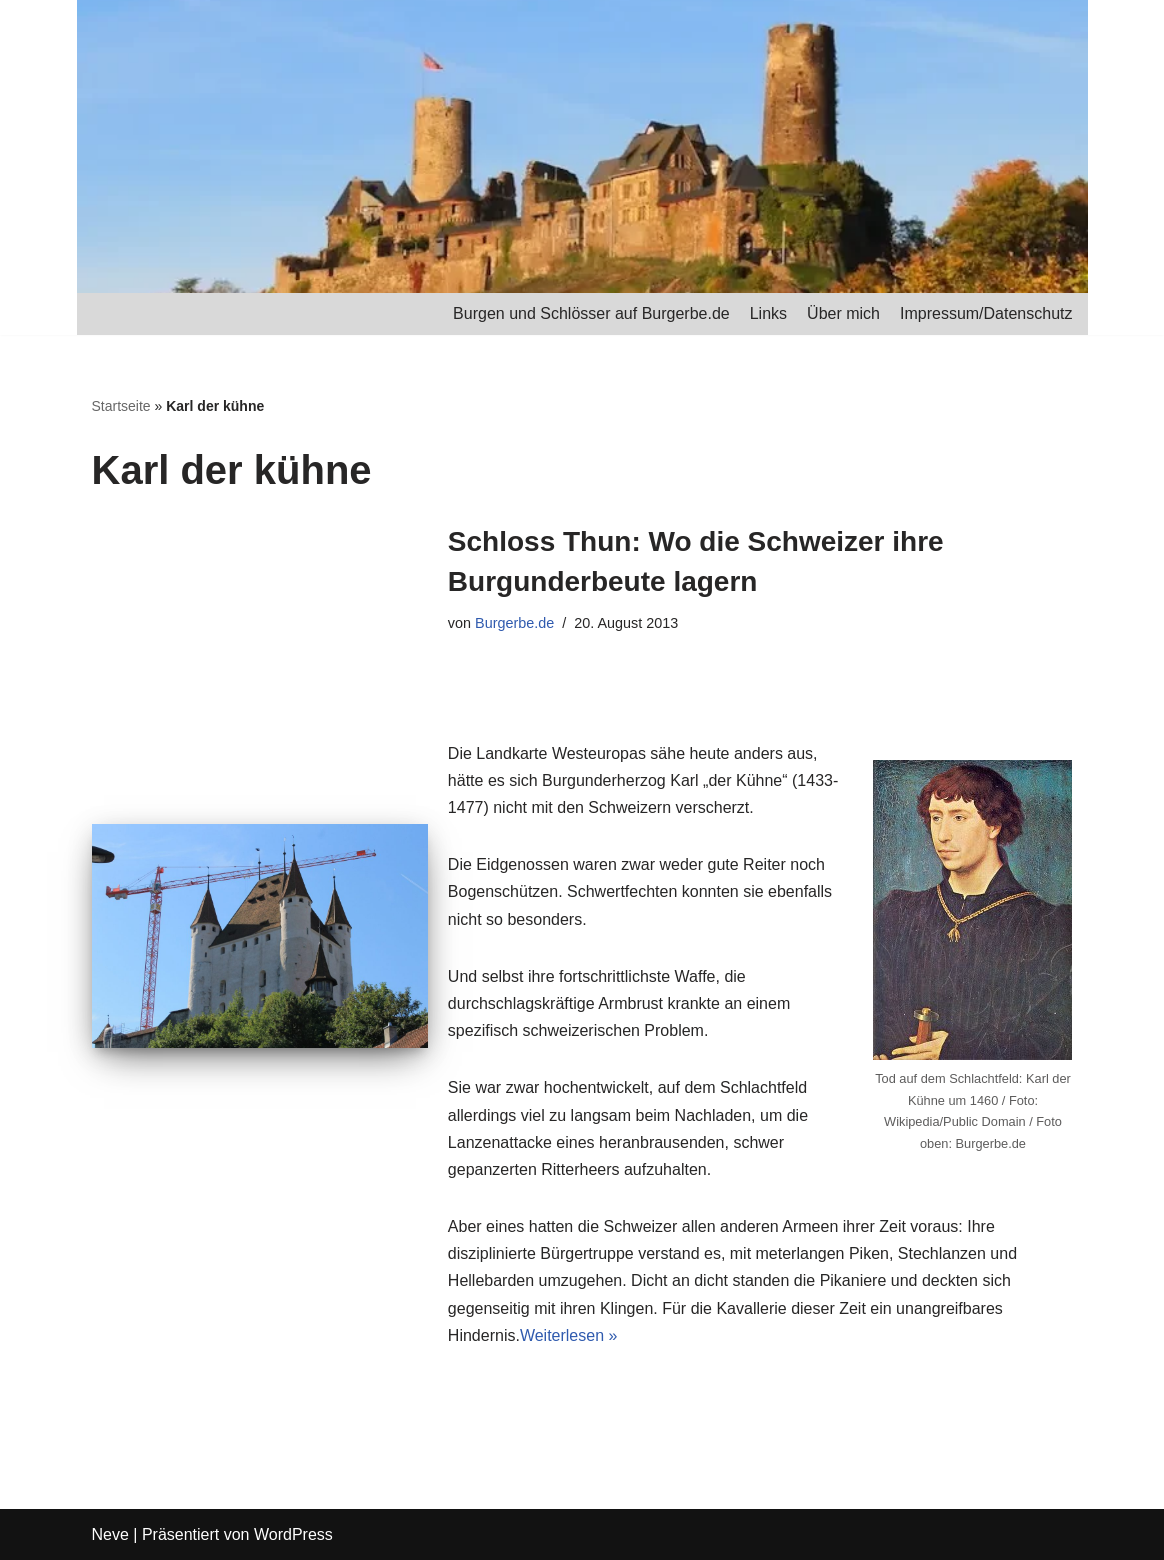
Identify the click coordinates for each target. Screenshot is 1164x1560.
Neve (110, 1534)
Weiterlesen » (569, 1335)
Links (768, 313)
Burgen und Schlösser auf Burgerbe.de (591, 313)
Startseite (121, 406)
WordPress (293, 1534)
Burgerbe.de (514, 623)
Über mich (843, 313)
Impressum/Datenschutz (986, 313)
